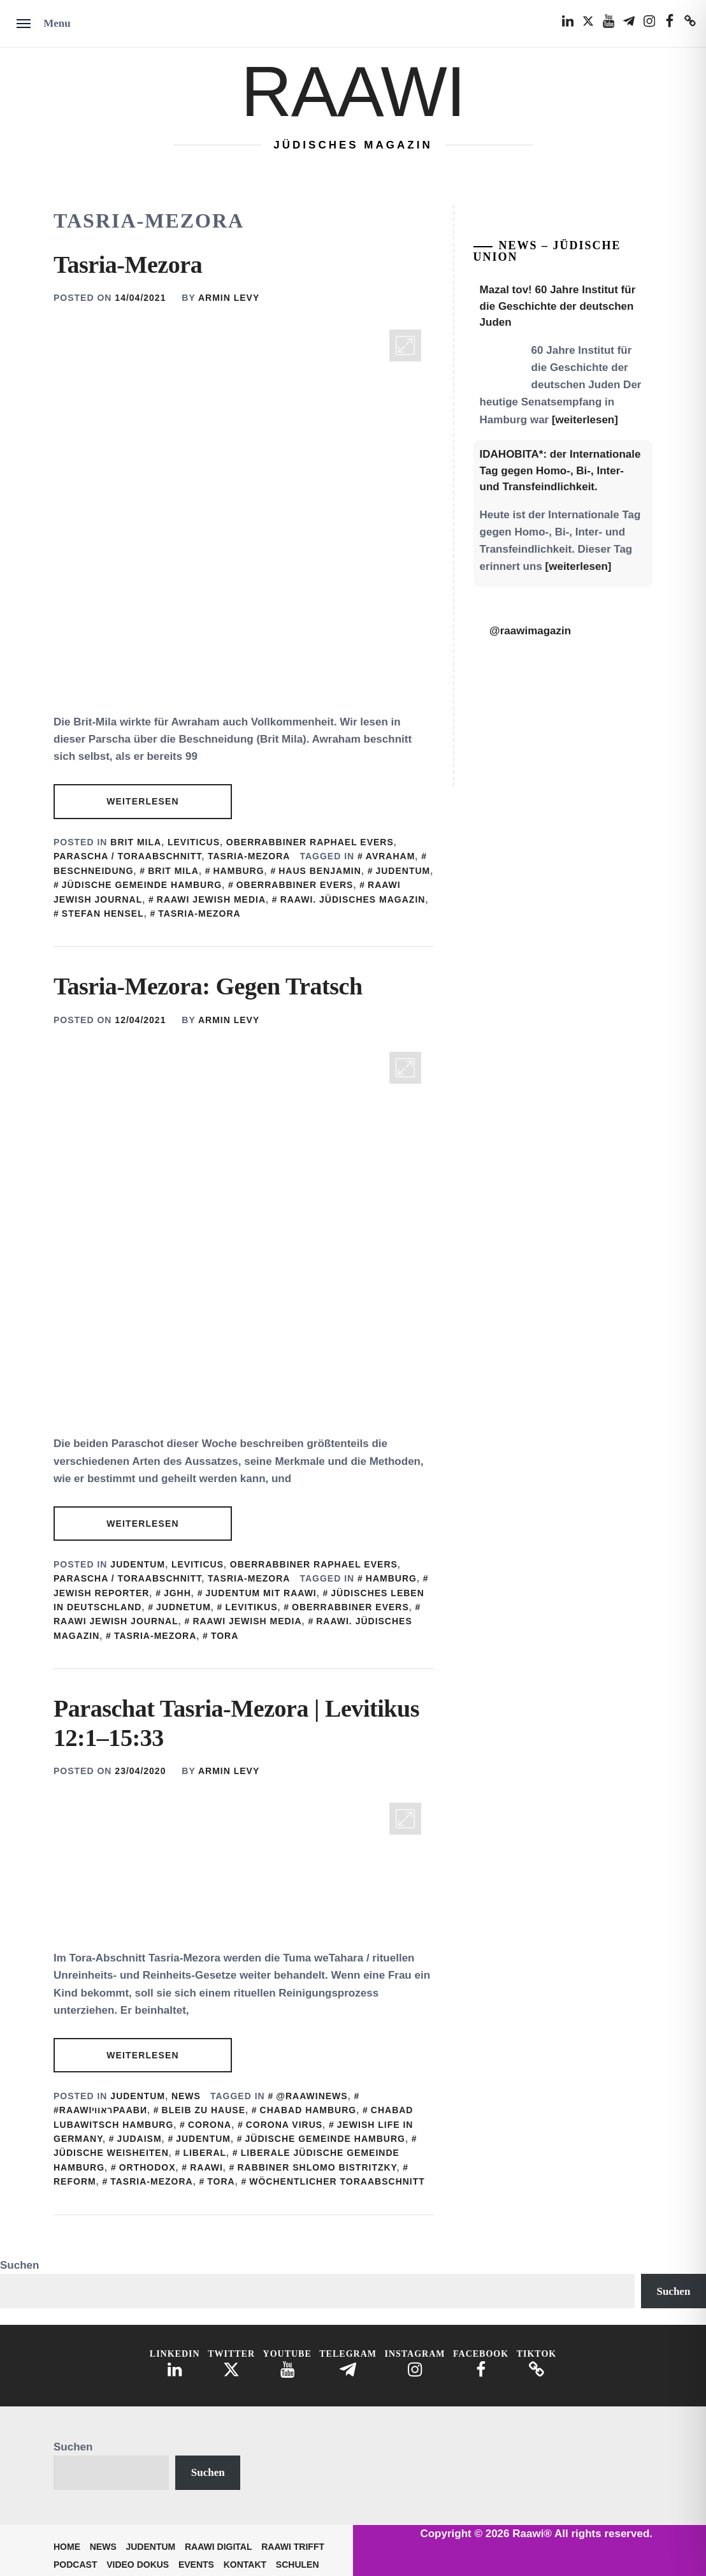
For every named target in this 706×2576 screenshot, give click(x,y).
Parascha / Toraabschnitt (127, 856)
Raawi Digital (218, 2547)
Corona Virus (284, 2125)
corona (209, 2125)
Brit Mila (135, 842)
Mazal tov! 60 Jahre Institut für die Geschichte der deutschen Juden (558, 306)
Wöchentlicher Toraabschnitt (337, 2181)
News (186, 2096)
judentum (402, 871)
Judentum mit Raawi (260, 1593)
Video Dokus (137, 2564)
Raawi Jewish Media (211, 899)
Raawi (353, 91)
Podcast (75, 2564)
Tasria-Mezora (128, 264)
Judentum (137, 1564)
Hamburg (238, 871)
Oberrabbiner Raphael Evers (310, 842)
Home (67, 2547)
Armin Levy (228, 298)
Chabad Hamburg (308, 2110)
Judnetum (183, 1607)
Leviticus (194, 842)
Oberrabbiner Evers (295, 885)
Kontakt (245, 2564)
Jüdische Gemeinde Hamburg (142, 885)
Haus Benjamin (319, 871)
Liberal (204, 2153)
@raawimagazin (530, 631)
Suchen (19, 2265)
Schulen (297, 2564)
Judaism (139, 2139)
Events (196, 2564)
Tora (224, 1636)
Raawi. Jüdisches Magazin (353, 899)
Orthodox (147, 2167)
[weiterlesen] (585, 420)
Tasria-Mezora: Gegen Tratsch (208, 986)
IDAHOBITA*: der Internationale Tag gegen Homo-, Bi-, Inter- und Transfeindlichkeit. (560, 470)
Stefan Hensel (103, 913)
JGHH (177, 1593)
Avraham (390, 856)
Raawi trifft (292, 2547)
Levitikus (251, 1607)
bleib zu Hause (203, 2110)
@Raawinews (311, 2096)
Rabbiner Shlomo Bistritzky (316, 2167)
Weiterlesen (142, 801)
